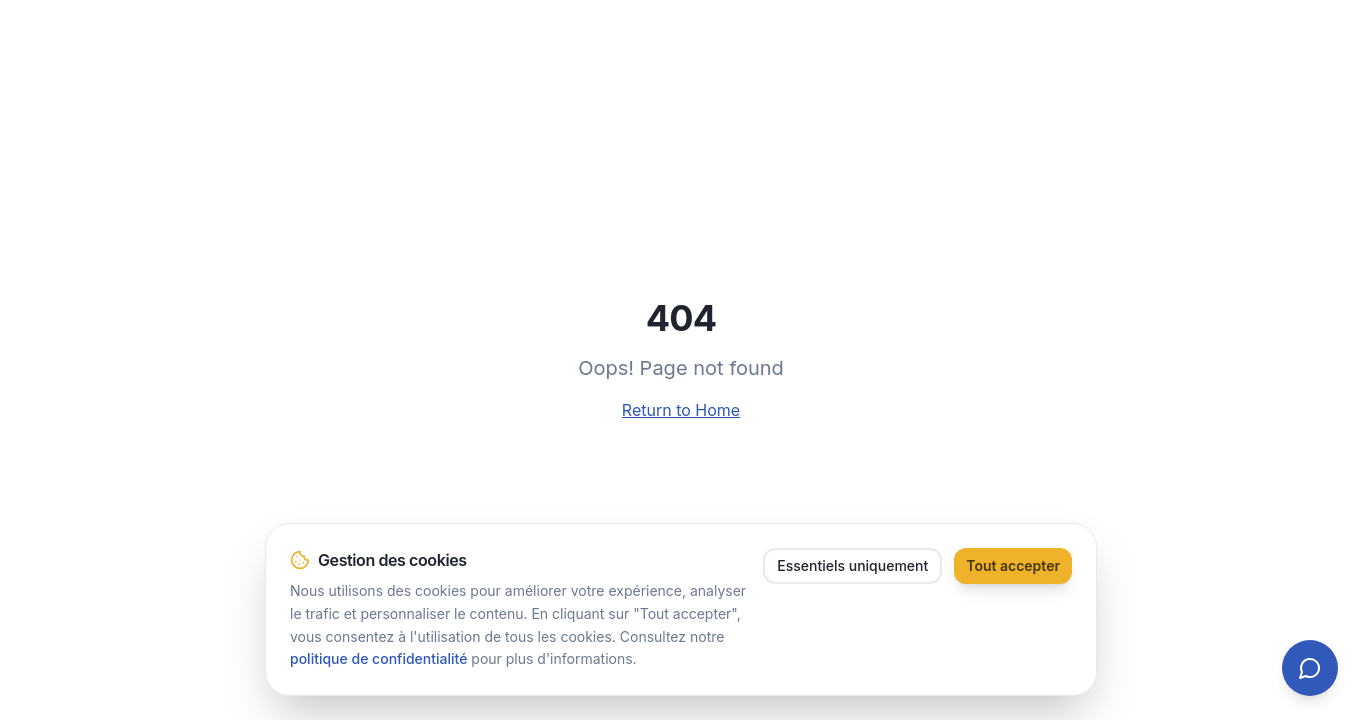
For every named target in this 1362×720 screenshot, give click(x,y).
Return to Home (681, 410)
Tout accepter (1013, 565)
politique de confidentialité (378, 658)
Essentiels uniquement (852, 565)
